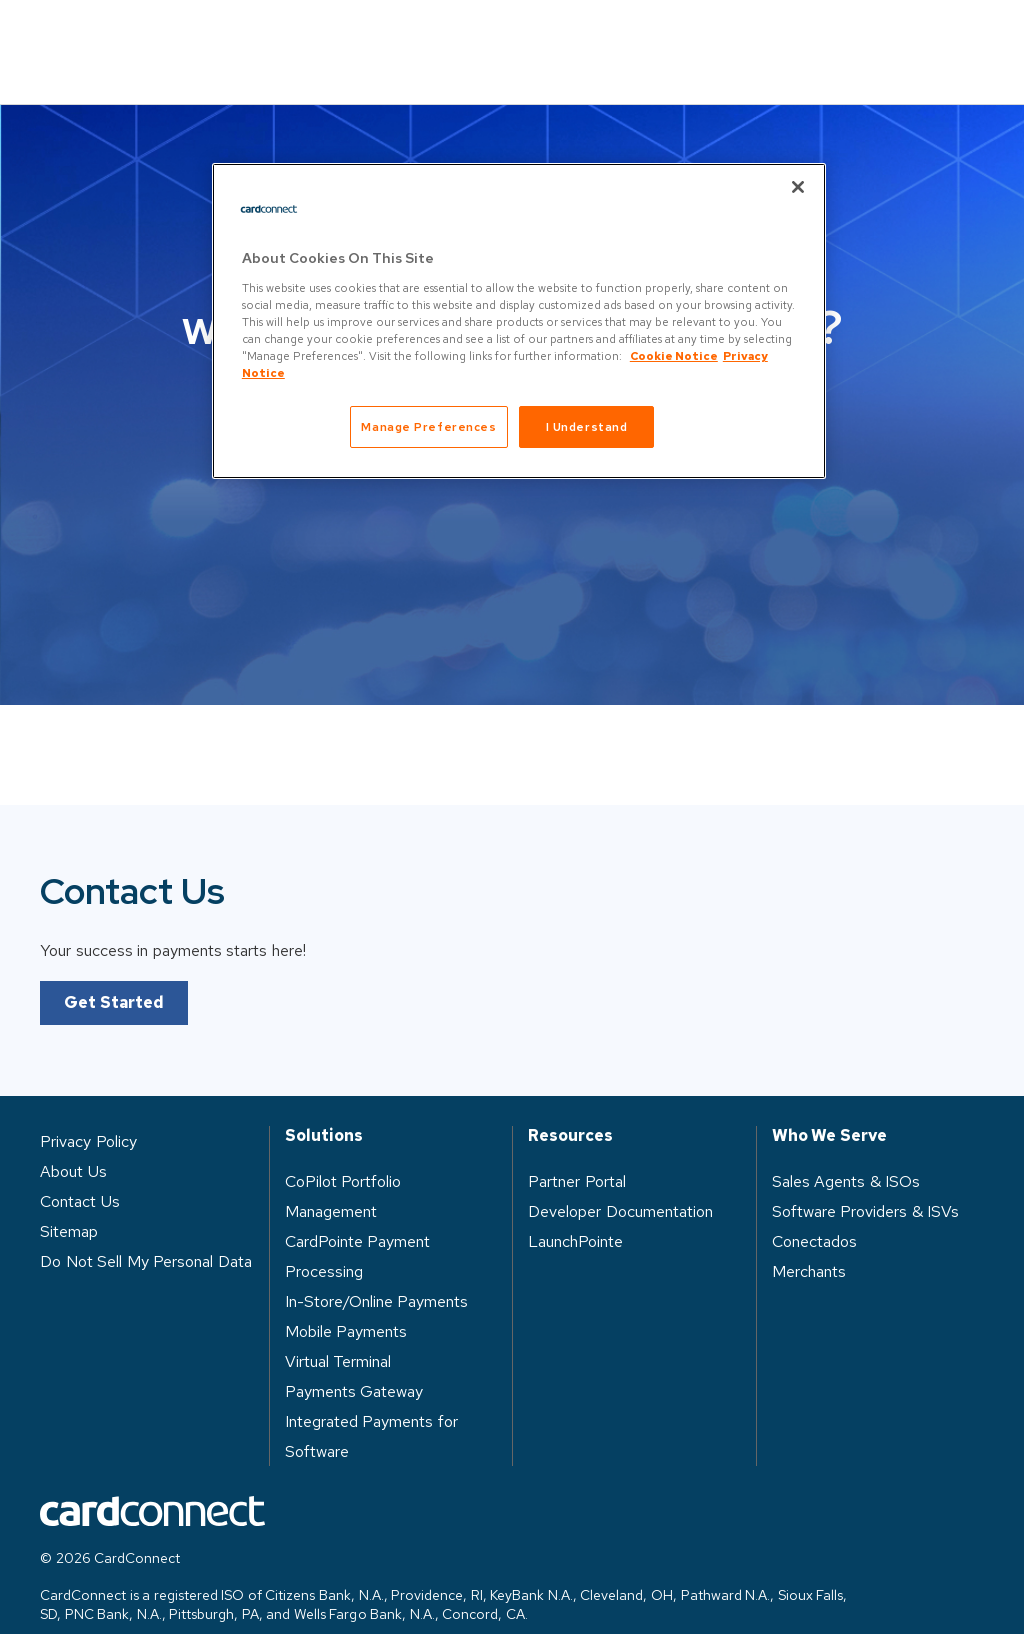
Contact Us (915, 37)
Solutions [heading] (324, 1107)
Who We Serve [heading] (829, 1107)
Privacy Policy (88, 1112)
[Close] (798, 187)
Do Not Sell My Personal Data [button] (146, 1232)
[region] (519, 321)
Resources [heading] (570, 1107)
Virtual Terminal (338, 1332)
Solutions (229, 36)
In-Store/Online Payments (377, 1272)
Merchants (809, 1242)
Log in (774, 36)
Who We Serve (376, 36)
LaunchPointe (575, 1212)
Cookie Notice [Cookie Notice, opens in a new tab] (674, 355)
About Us (658, 36)
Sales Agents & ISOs (846, 1152)
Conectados (814, 1212)
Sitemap (69, 1202)
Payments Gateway (354, 1362)
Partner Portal (577, 1152)
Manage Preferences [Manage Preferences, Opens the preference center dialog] (428, 426)
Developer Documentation (620, 1182)
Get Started (114, 973)
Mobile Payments (346, 1302)
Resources (527, 36)
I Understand (587, 426)
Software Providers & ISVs (866, 1182)
